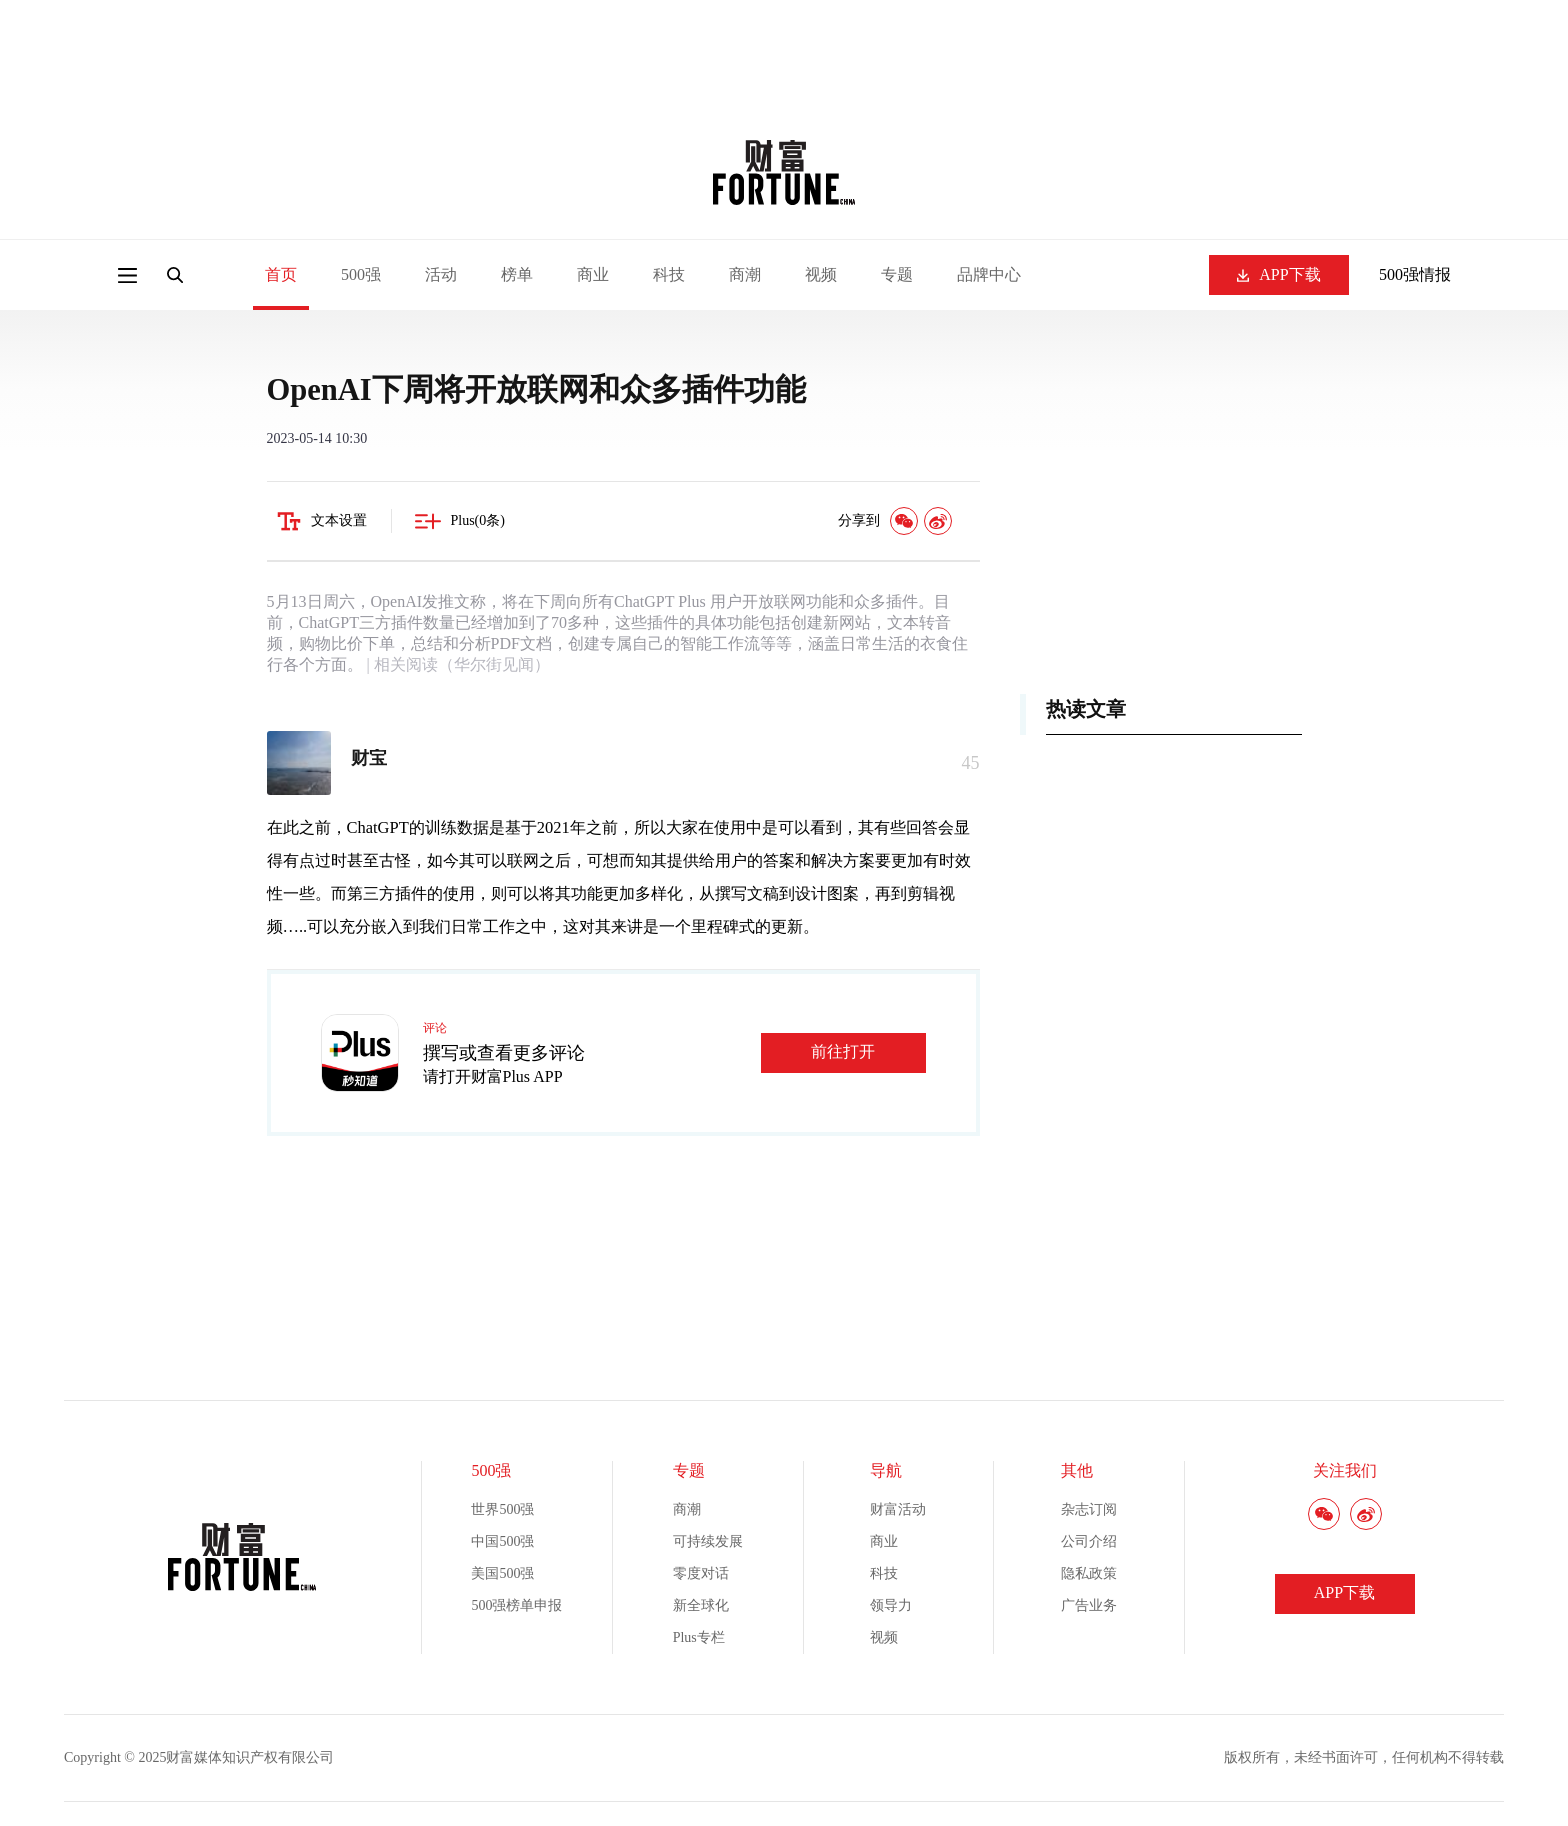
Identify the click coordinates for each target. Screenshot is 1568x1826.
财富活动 (898, 1509)
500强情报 (1415, 274)
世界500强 (502, 1509)
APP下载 (1278, 274)
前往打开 (843, 1051)
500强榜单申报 (516, 1605)
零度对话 (701, 1573)
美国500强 (502, 1573)
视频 (821, 274)
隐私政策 (1089, 1573)
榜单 (517, 274)
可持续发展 (708, 1541)
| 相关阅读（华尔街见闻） (456, 664)
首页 (281, 274)
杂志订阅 (1089, 1509)
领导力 (891, 1605)
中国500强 (502, 1541)
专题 (897, 274)
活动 (441, 274)
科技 (669, 274)
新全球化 (701, 1605)
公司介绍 (1089, 1541)
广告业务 (1089, 1605)
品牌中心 (989, 274)
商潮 (745, 274)
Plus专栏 (699, 1637)
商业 (593, 274)
